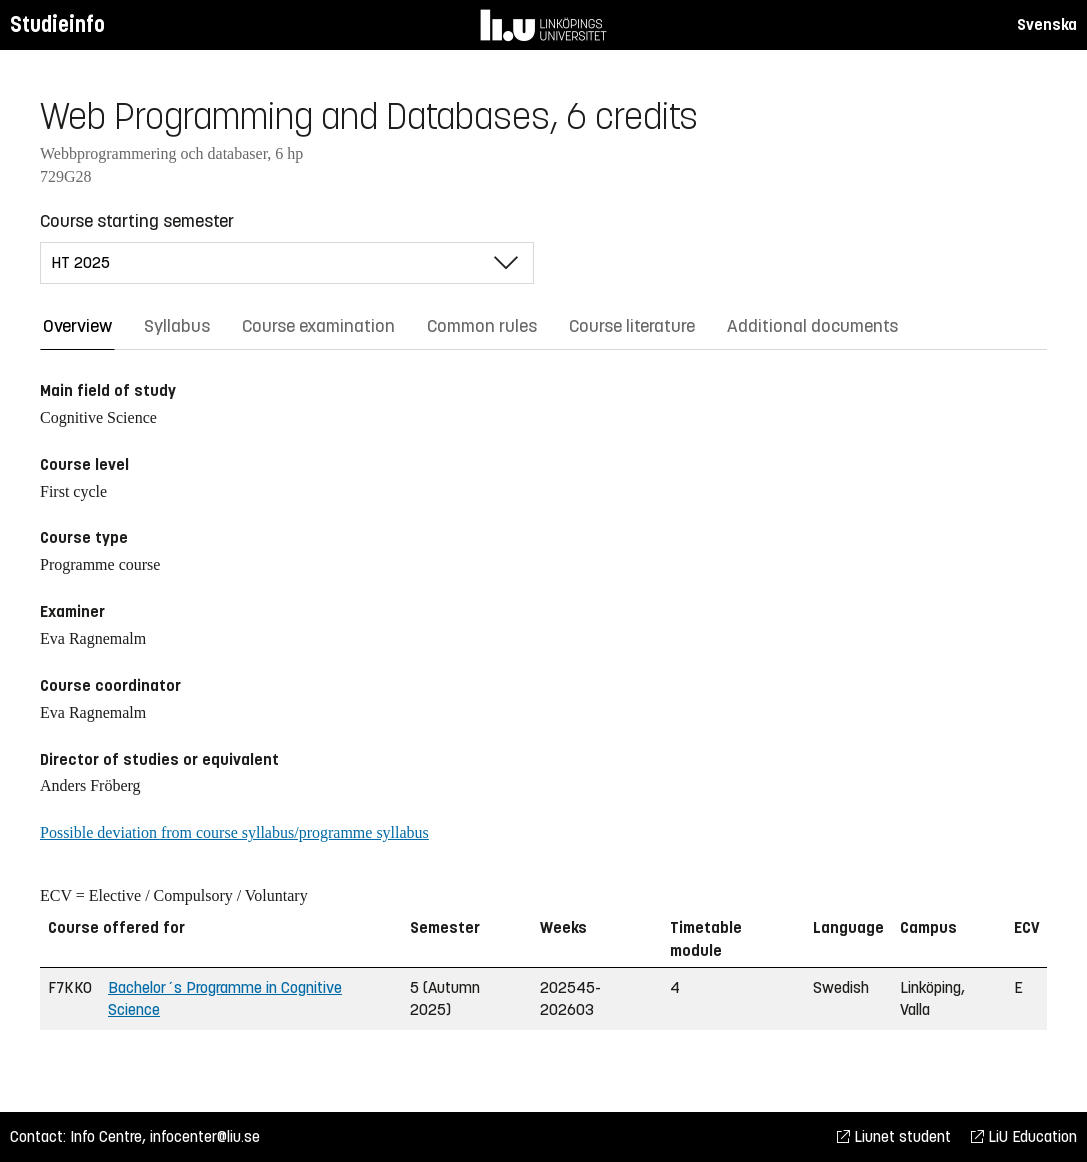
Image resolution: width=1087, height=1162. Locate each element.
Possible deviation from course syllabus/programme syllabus (234, 832)
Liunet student (894, 1136)
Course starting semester (137, 221)
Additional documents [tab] (812, 326)
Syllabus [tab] (177, 326)
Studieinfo (57, 24)
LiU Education (1024, 1136)
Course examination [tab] (318, 326)
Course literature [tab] (632, 326)
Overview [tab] (77, 326)
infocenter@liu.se (205, 1136)
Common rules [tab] (482, 326)
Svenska (1047, 24)
